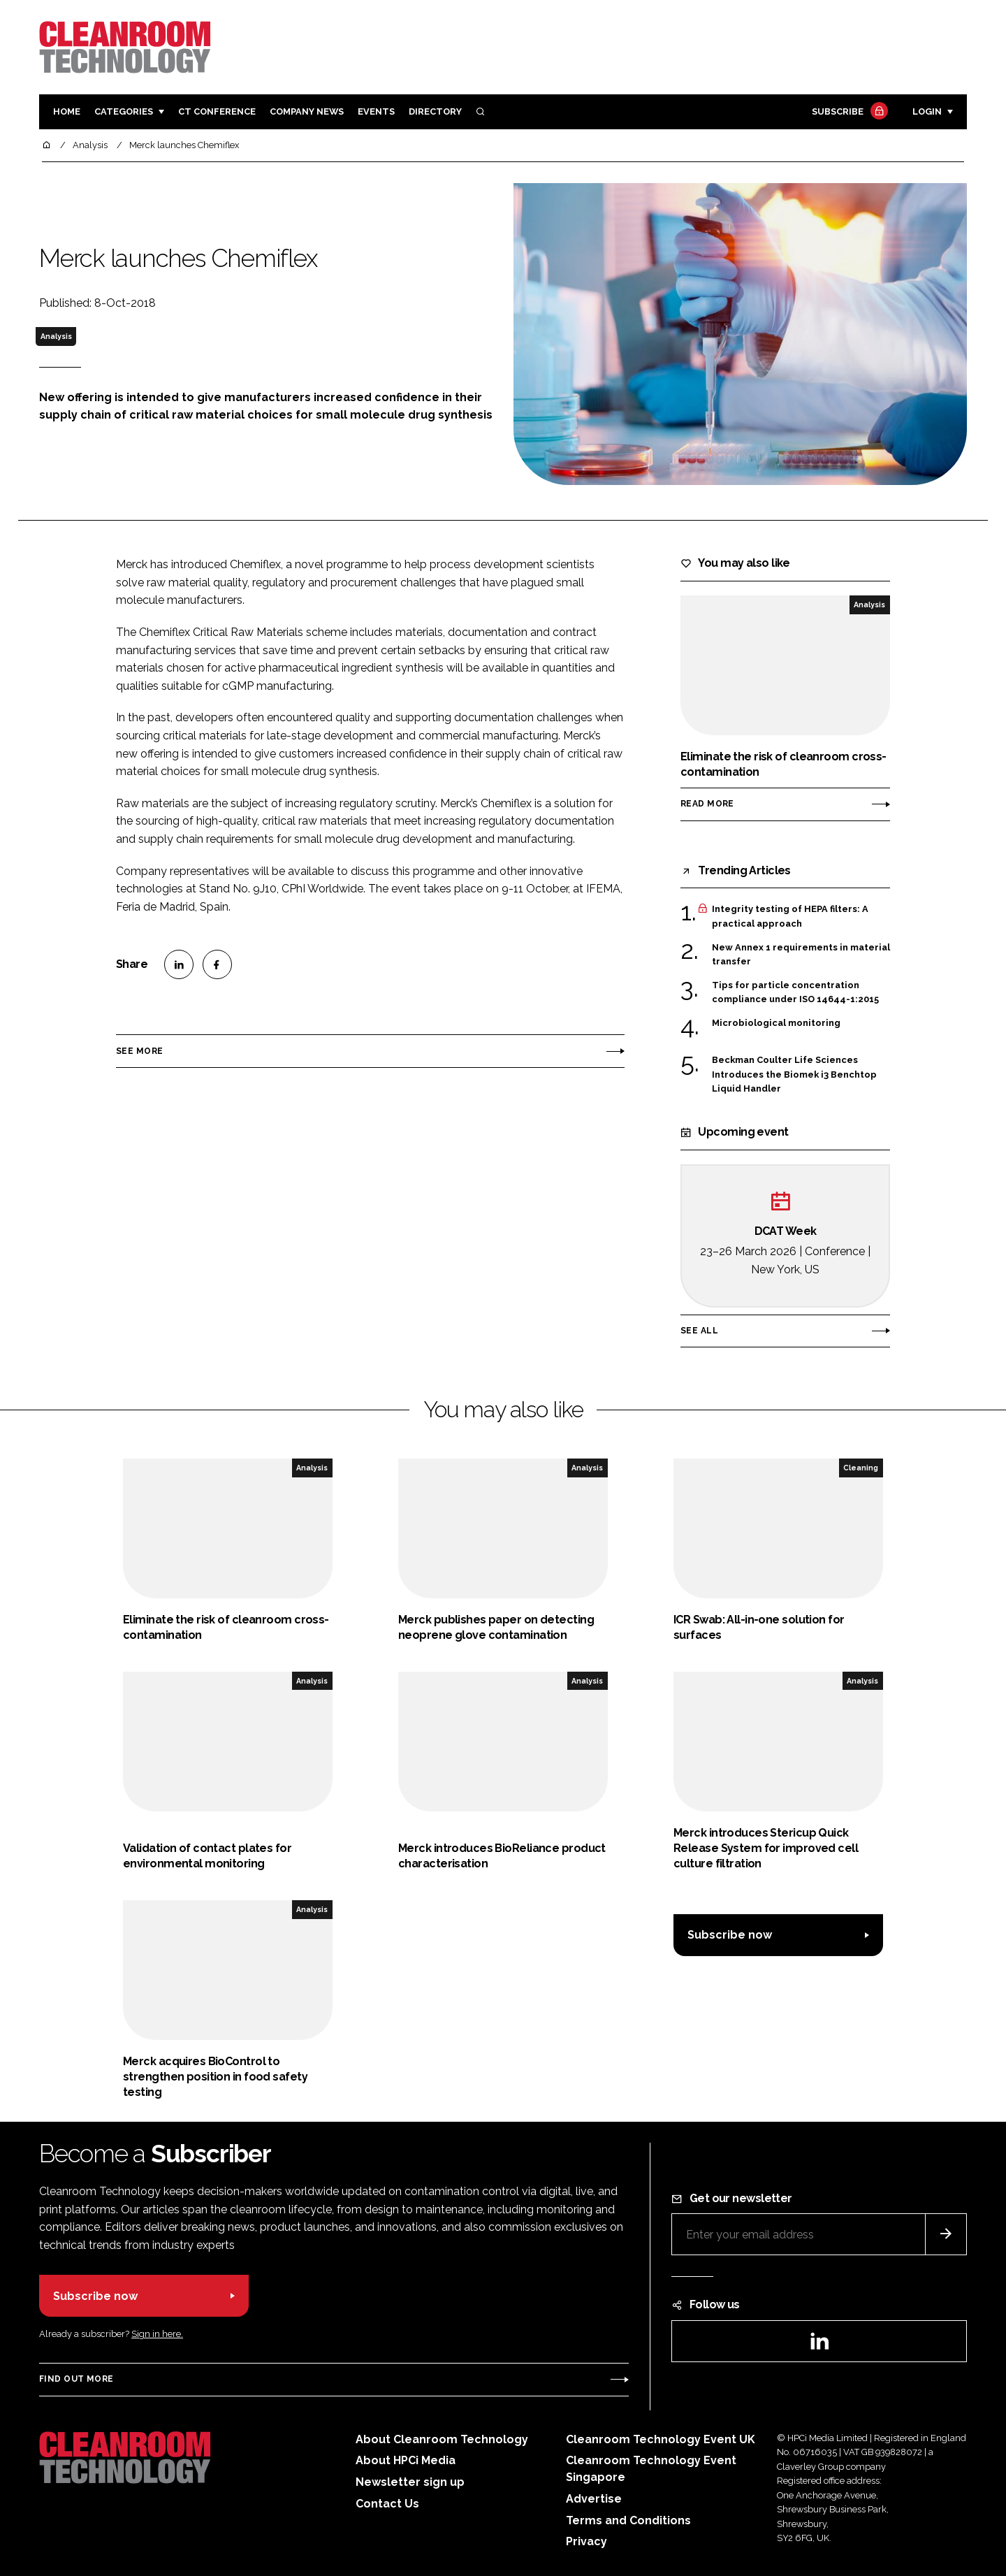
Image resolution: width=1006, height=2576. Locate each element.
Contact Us (387, 2503)
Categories (123, 111)
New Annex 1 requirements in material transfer (801, 955)
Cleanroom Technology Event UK (660, 2439)
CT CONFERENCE (217, 111)
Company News (307, 111)
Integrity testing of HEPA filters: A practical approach (790, 916)
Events (376, 111)
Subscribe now (729, 1934)
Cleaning (860, 1467)
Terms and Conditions (628, 2520)
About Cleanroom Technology (442, 2439)
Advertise (594, 2498)
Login (927, 111)
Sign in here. (157, 2334)
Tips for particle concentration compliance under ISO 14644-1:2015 (795, 992)
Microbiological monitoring (776, 1023)
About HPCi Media (405, 2460)
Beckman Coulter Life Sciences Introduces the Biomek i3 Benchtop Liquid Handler (794, 1073)
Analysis (56, 336)
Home (66, 111)
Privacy (586, 2541)
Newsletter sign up (410, 2482)
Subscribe (848, 112)
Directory (435, 111)
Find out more (76, 2379)
